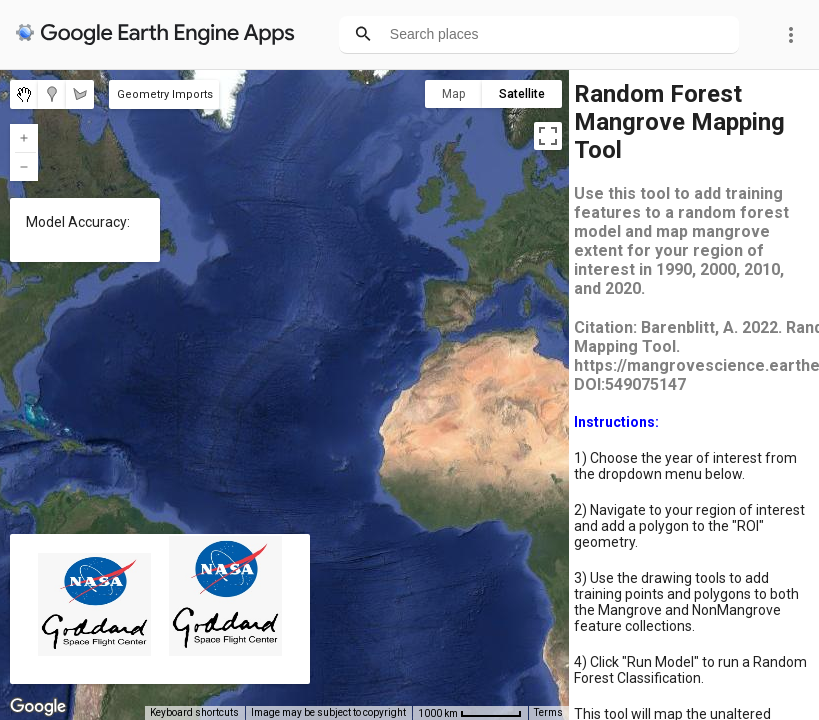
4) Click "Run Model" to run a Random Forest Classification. (690, 670)
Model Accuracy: (78, 222)
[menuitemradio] (24, 94)
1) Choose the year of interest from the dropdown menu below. (685, 466)
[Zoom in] (24, 138)
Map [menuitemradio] (453, 94)
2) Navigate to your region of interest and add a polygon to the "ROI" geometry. (689, 526)
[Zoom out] (24, 167)
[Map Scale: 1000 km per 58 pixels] (470, 713)
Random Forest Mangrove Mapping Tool (679, 122)
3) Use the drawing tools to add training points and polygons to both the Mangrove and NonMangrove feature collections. (686, 602)
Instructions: (616, 422)
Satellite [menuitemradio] (522, 94)
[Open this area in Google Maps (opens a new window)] (38, 707)
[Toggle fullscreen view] (548, 136)
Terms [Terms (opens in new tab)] (548, 712)
